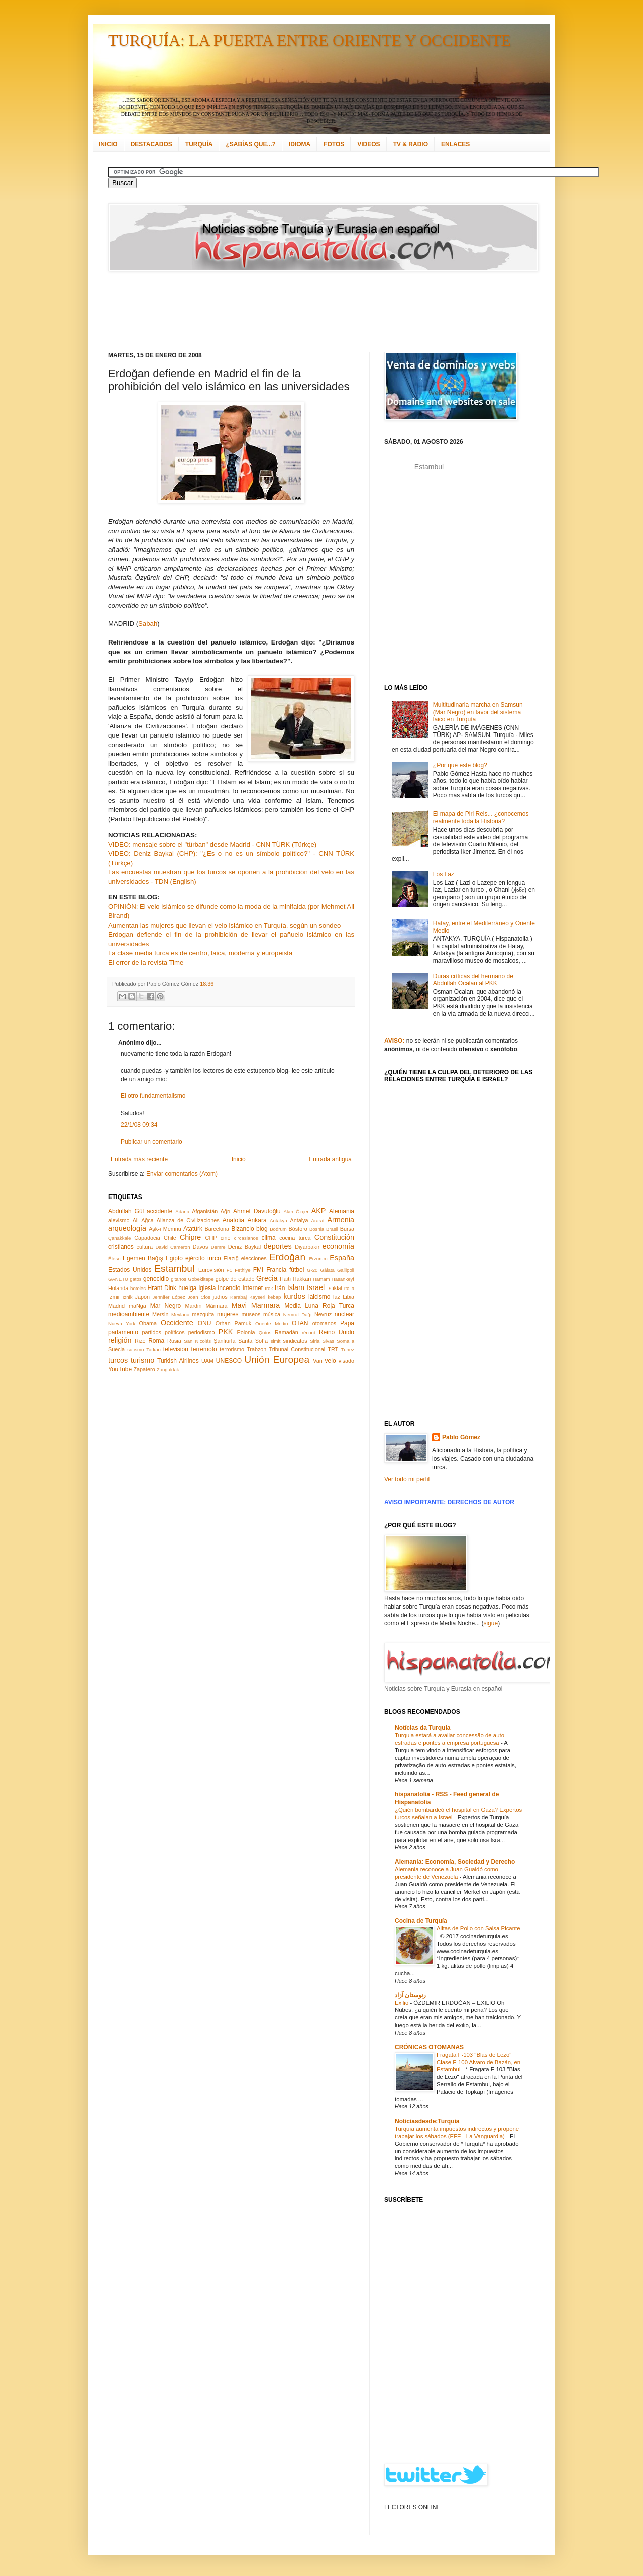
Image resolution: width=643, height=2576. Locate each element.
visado (346, 1361)
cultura (145, 1247)
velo (330, 1360)
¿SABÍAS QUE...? (250, 144)
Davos (200, 1247)
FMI (258, 1269)
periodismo (201, 1332)
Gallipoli (345, 1270)
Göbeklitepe (200, 1279)
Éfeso (114, 1258)
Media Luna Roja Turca (319, 1305)
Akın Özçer (296, 1211)
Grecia (266, 1278)
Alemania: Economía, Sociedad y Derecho (455, 1861)
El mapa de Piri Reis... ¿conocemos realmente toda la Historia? (481, 817)
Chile (170, 1238)
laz (336, 1297)
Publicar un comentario (151, 1141)
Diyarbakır (307, 1247)
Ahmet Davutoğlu (257, 1211)
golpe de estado (235, 1279)
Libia (348, 1297)
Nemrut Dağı (297, 1314)
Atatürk (192, 1228)
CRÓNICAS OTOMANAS (429, 2047)
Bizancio (242, 1228)
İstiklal (334, 1288)
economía (338, 1246)
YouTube (120, 1369)
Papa (347, 1323)
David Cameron (172, 1247)
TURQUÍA (199, 144)
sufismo (135, 1349)
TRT (333, 1349)
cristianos (121, 1246)
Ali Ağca (143, 1220)
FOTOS (334, 144)
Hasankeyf (343, 1279)
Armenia (340, 1220)
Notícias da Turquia (422, 1727)
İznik (128, 1297)
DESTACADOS (151, 144)
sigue (490, 1623)
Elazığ (231, 1258)
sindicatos (295, 1341)
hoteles (138, 1288)
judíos (220, 1297)
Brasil (332, 1229)
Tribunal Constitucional (297, 1349)
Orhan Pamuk (234, 1323)
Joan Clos (199, 1297)
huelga (187, 1288)
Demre (218, 1247)
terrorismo (232, 1349)
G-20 (312, 1270)
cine (226, 1238)
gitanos (178, 1279)
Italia (349, 1288)
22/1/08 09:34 (139, 1124)
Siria (314, 1341)
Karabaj (238, 1297)
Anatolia (233, 1220)
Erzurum (318, 1258)
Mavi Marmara (256, 1305)
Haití (285, 1279)
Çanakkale (119, 1238)
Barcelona (216, 1229)
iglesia (207, 1288)
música (271, 1314)
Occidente (177, 1323)
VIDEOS (368, 144)
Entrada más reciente (139, 1159)
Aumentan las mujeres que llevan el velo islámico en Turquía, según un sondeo (224, 925)
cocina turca (294, 1238)
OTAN (300, 1323)
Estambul (174, 1268)
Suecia (116, 1349)
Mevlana (180, 1314)
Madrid (116, 1306)
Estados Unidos (129, 1269)
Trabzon (256, 1349)
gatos (135, 1279)
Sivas (328, 1341)
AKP (318, 1211)
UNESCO (229, 1360)
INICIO (108, 144)
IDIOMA (299, 144)
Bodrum (278, 1229)
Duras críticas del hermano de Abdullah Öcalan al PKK (473, 980)
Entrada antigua (330, 1159)
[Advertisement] (309, 311)
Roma (156, 1340)
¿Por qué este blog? (460, 765)
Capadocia (147, 1238)
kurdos (294, 1296)
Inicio (239, 1159)
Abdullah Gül (126, 1211)
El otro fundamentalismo (153, 1095)
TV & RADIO (410, 144)
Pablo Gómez (461, 1437)
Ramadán (286, 1332)
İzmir (114, 1297)
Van (317, 1361)
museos (250, 1314)
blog (262, 1228)
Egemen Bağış (143, 1258)
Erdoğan (287, 1257)
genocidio (156, 1278)
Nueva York (121, 1323)
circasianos (246, 1238)
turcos (118, 1360)
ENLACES (455, 144)
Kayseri (257, 1297)
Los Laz (443, 874)
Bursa (347, 1229)
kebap (274, 1297)
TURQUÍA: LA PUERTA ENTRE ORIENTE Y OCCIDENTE (309, 40)
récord (308, 1332)
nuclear (344, 1314)
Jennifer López (168, 1297)
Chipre (190, 1237)
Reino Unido (336, 1332)
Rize (140, 1341)
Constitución (334, 1237)
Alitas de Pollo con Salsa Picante (478, 1928)
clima (269, 1237)
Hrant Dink (162, 1288)
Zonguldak (168, 1369)
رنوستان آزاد (410, 1995)
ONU (204, 1323)
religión (119, 1340)
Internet (252, 1288)
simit (276, 1341)
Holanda (118, 1288)
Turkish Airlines (178, 1360)
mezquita (203, 1314)
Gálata (327, 1270)
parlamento (123, 1332)
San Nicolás (197, 1341)
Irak (269, 1288)
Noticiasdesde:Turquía (427, 2121)
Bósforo (298, 1229)
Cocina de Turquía (421, 1920)
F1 (229, 1270)
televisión (175, 1349)
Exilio (402, 2003)
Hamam (321, 1279)
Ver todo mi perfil (407, 1479)
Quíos (265, 1332)
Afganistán (205, 1211)
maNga (137, 1306)
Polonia (246, 1332)
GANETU (118, 1279)
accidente (159, 1211)
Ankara (257, 1220)
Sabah (147, 623)
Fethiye (242, 1270)
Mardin (193, 1306)
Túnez (347, 1349)
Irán (280, 1288)
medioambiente (128, 1314)
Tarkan (153, 1349)
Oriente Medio (271, 1323)
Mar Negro (165, 1305)
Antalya (299, 1220)
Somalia (345, 1341)
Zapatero (144, 1369)
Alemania (341, 1211)
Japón (142, 1297)
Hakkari (302, 1279)
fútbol (296, 1269)
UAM (207, 1361)
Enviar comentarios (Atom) (182, 1173)
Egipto (174, 1258)
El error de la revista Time (145, 962)
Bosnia (316, 1229)
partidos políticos (163, 1332)
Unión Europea (276, 1359)
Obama (148, 1323)
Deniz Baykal (244, 1247)
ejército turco (203, 1258)
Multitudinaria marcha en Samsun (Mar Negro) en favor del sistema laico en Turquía (478, 712)
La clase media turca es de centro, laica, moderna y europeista (200, 953)
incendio (229, 1288)
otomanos (324, 1323)
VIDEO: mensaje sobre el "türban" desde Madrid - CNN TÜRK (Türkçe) (212, 844)
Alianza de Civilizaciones (188, 1220)
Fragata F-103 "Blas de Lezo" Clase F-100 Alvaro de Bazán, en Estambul (478, 2062)
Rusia (174, 1341)
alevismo (119, 1220)
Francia (276, 1269)
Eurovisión (211, 1270)
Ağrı (226, 1211)
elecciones (254, 1258)
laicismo (319, 1296)
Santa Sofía (253, 1341)
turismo (142, 1360)
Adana (182, 1211)
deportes (278, 1246)
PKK (226, 1332)
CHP (211, 1238)
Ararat (318, 1220)
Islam (295, 1287)
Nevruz (323, 1314)
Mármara (216, 1306)
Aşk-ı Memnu (165, 1229)
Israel (316, 1287)
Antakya (278, 1220)
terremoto (204, 1349)
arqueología (127, 1228)
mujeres (228, 1314)
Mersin (160, 1314)
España (342, 1258)
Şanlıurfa (224, 1341)
